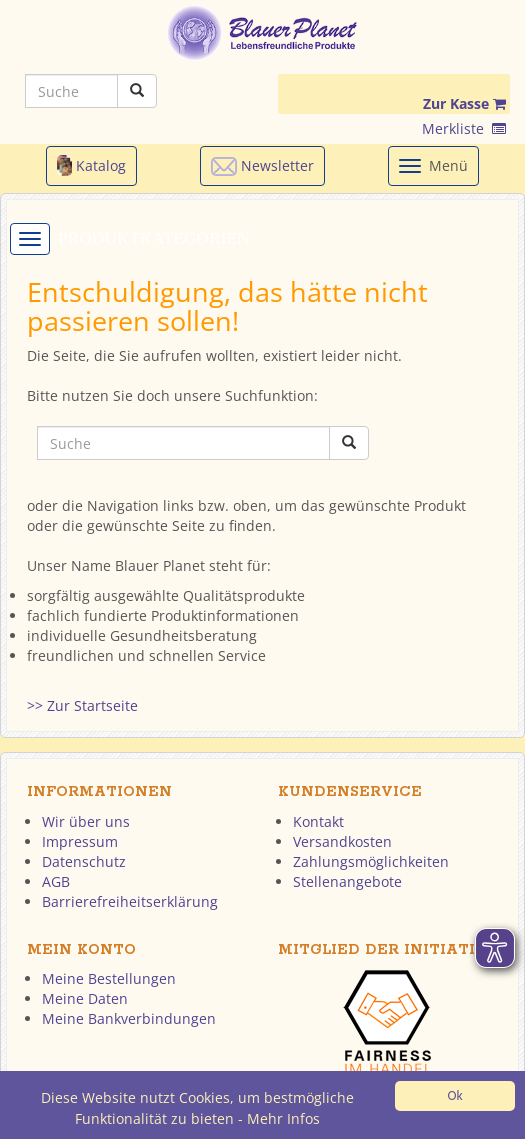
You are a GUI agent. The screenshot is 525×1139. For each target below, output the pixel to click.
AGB (56, 881)
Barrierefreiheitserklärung (130, 901)
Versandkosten (342, 841)
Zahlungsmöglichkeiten (371, 861)
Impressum (80, 841)
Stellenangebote (347, 881)
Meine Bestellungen (109, 978)
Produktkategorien (154, 238)
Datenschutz (84, 861)
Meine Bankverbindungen (129, 1018)
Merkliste (464, 128)
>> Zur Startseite (82, 705)
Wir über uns (86, 821)
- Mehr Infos (279, 1119)
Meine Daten (85, 998)
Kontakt (318, 821)
